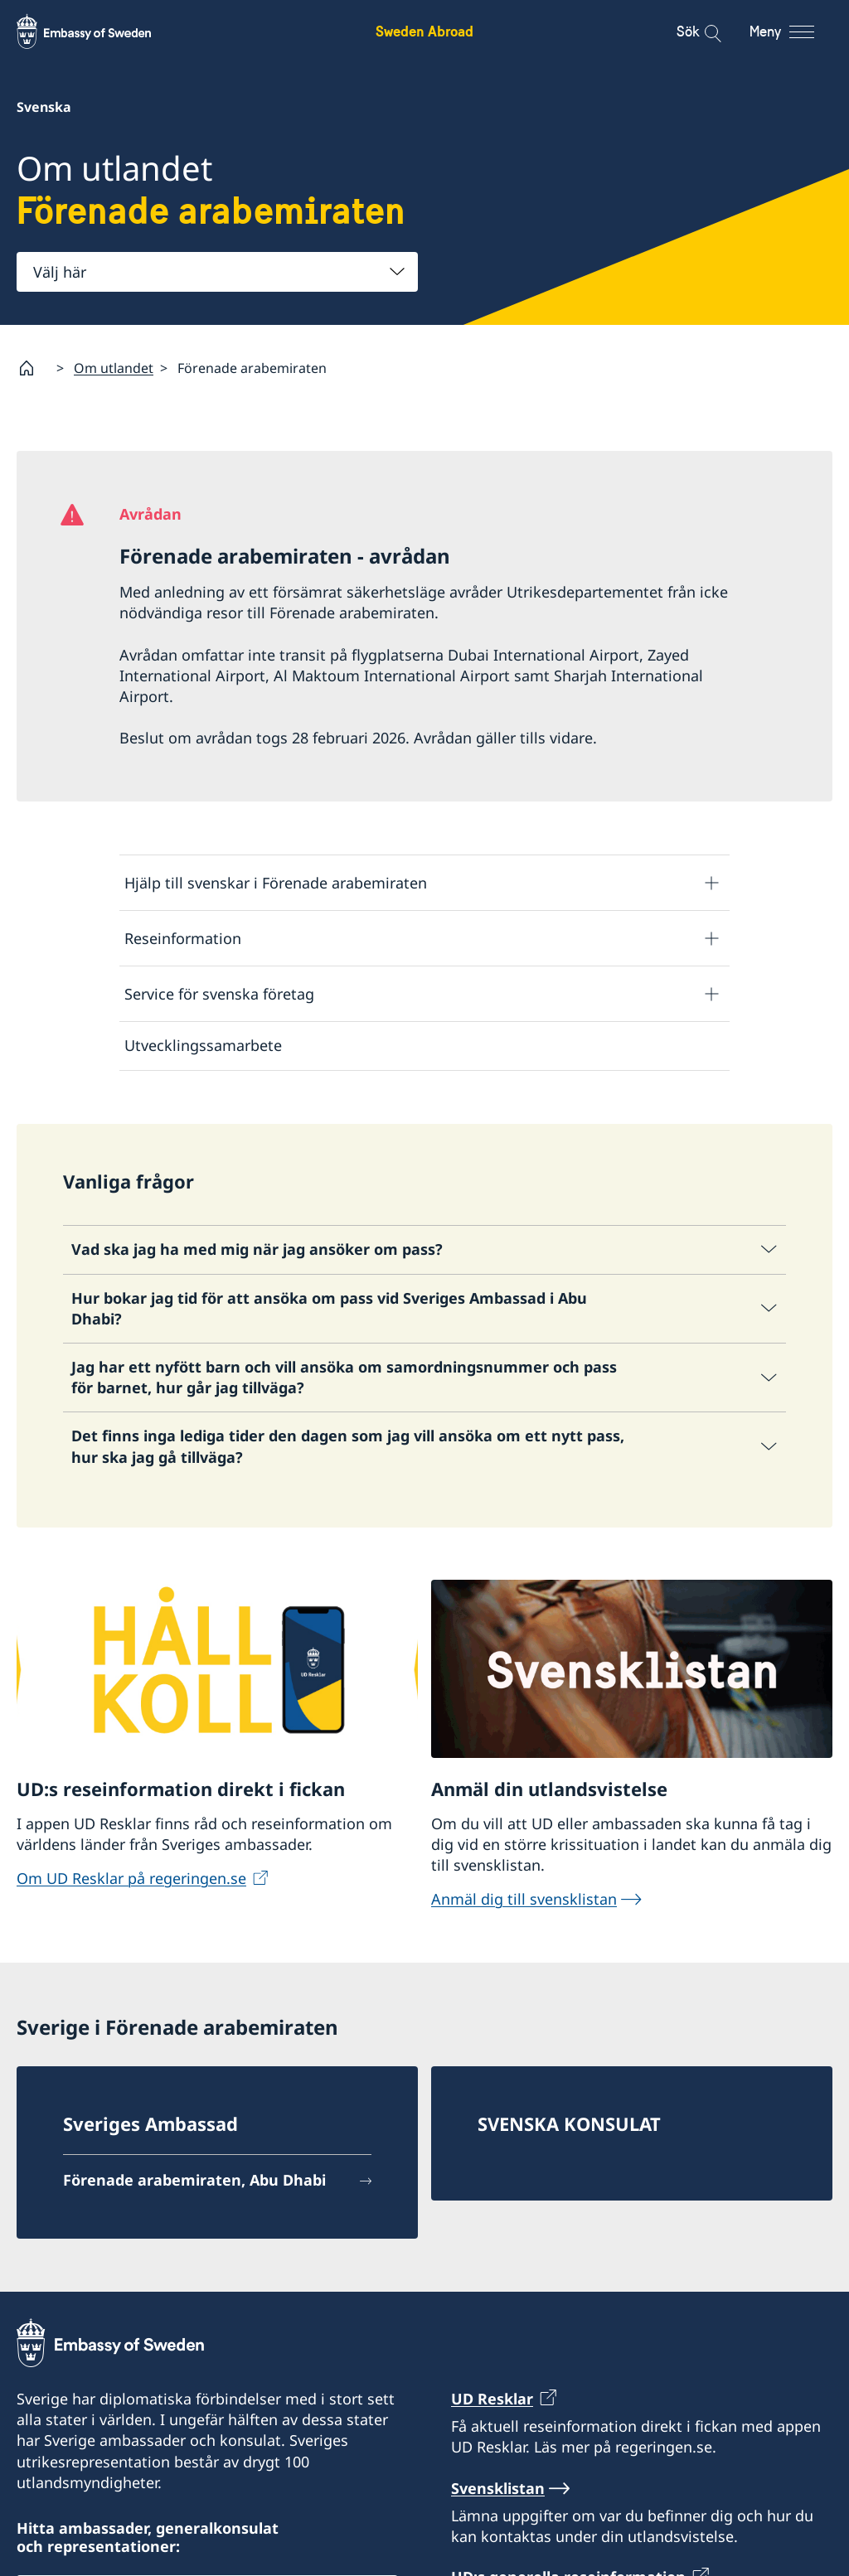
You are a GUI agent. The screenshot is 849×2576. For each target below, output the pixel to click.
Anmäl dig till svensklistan (524, 1899)
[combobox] (217, 272)
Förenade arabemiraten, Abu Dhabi (194, 2180)
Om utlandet (113, 367)
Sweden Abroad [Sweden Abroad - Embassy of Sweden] (424, 31)
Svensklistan (498, 2488)
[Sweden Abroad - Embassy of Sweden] (99, 31)
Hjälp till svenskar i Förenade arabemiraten (275, 883)
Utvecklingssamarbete (203, 1045)
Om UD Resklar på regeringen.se (131, 1878)
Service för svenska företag (219, 994)
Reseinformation (182, 938)
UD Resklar (492, 2399)
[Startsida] (33, 368)
